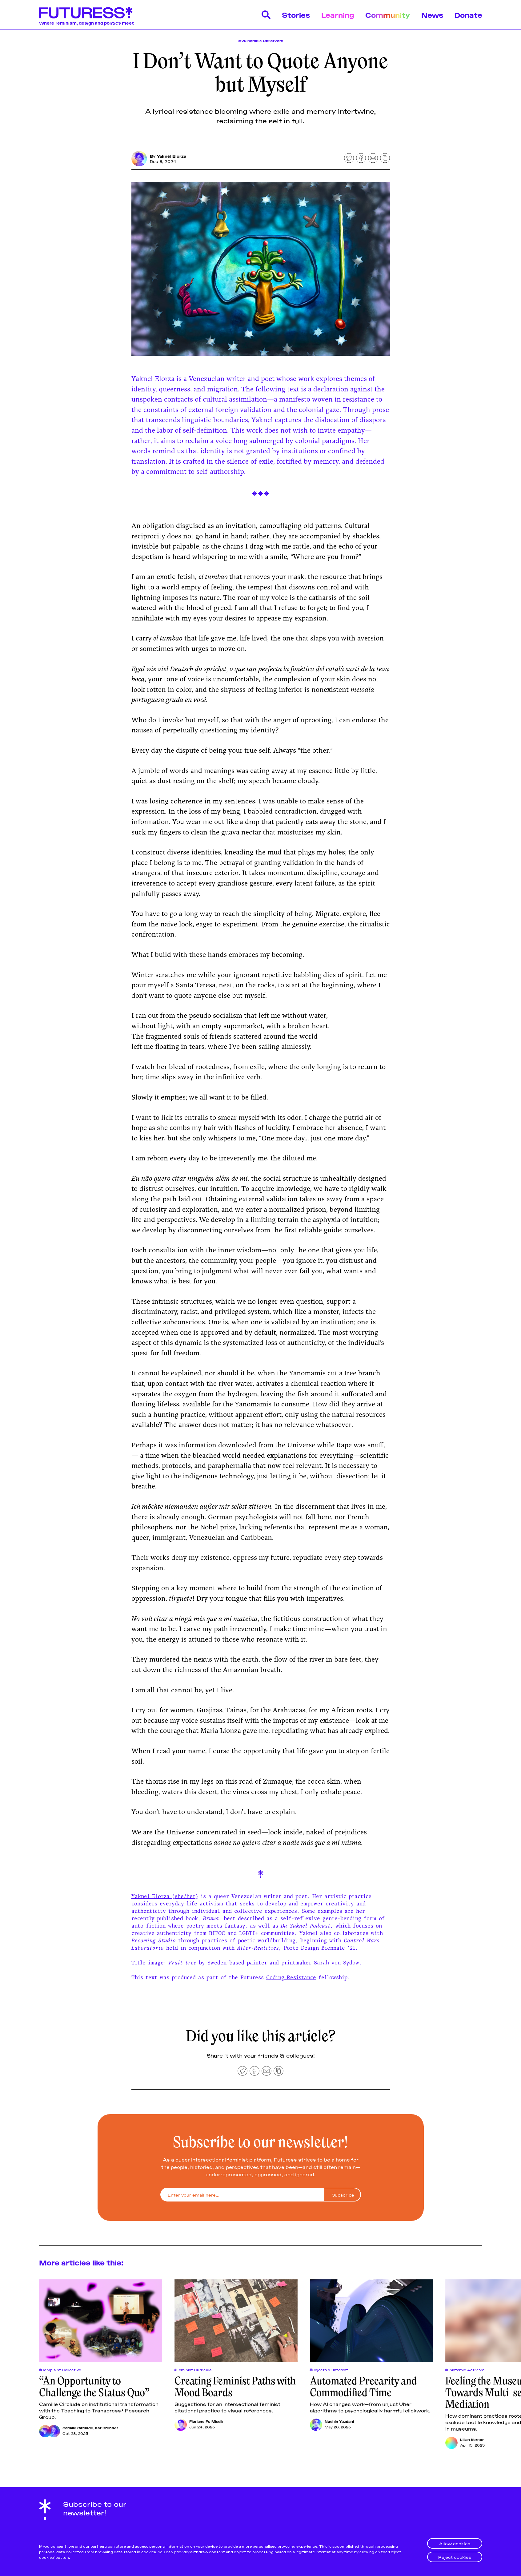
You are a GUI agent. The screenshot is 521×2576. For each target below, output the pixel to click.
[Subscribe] (342, 2194)
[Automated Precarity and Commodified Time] (371, 2320)
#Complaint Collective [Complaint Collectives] (60, 2370)
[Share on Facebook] (361, 158)
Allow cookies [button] (454, 2543)
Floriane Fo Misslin (207, 2421)
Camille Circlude (77, 2427)
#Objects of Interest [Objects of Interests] (329, 2370)
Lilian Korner (472, 2439)
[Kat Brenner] (54, 2431)
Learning (337, 14)
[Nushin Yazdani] (316, 2425)
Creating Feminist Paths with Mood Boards (235, 2386)
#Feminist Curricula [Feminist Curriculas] (193, 2370)
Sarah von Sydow (336, 1962)
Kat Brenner (106, 2427)
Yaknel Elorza (171, 155)
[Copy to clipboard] (385, 158)
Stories (296, 14)
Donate (468, 14)
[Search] (266, 14)
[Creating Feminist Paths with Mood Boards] (236, 2320)
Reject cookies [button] (454, 2556)
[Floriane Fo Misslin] (180, 2425)
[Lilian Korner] (451, 2443)
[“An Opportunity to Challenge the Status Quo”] (100, 2320)
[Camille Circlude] (45, 2431)
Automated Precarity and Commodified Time (363, 2386)
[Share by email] (373, 158)
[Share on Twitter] (349, 158)
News (432, 14)
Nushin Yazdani (339, 2421)
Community (387, 14)
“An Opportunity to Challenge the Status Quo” (94, 2386)
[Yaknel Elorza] (139, 158)
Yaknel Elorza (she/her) (164, 1896)
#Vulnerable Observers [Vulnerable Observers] (260, 40)
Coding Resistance (291, 1977)
